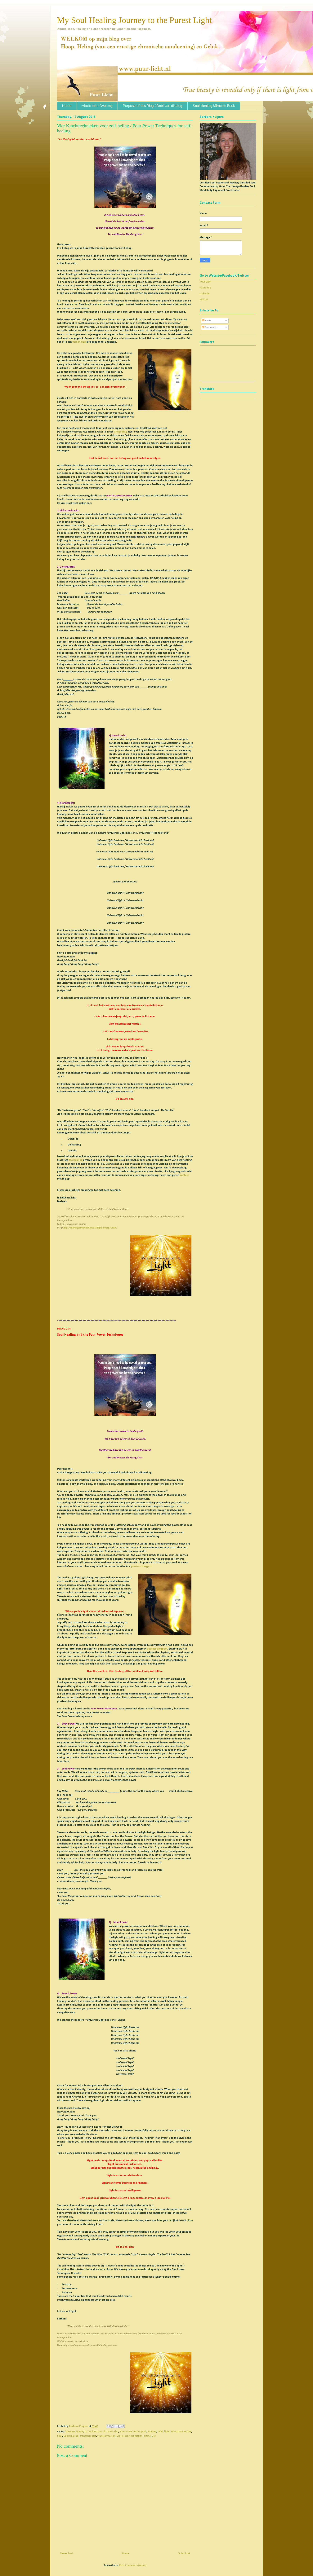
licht (160, 2431)
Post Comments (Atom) (132, 2565)
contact (184, 1175)
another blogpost (157, 1648)
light (167, 2431)
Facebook (205, 287)
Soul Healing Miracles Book (214, 106)
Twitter (204, 299)
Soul (59, 2436)
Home (66, 106)
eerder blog (79, 342)
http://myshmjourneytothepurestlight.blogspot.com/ (90, 1227)
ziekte (147, 2436)
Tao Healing (76, 1160)
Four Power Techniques (133, 2431)
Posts (206, 320)
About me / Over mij (97, 106)
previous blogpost (141, 1566)
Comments (209, 327)
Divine (79, 2431)
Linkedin (205, 293)
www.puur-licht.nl (76, 1224)
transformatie (88, 2436)
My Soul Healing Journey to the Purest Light (134, 20)
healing (151, 2431)
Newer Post (66, 2553)
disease (70, 2431)
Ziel (154, 2436)
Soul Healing (71, 2436)
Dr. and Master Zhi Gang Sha (101, 2431)
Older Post (184, 2553)
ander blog (120, 431)
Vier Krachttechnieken (129, 2436)
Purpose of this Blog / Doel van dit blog (152, 106)
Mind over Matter (181, 2431)
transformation (106, 2436)
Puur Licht (205, 281)
